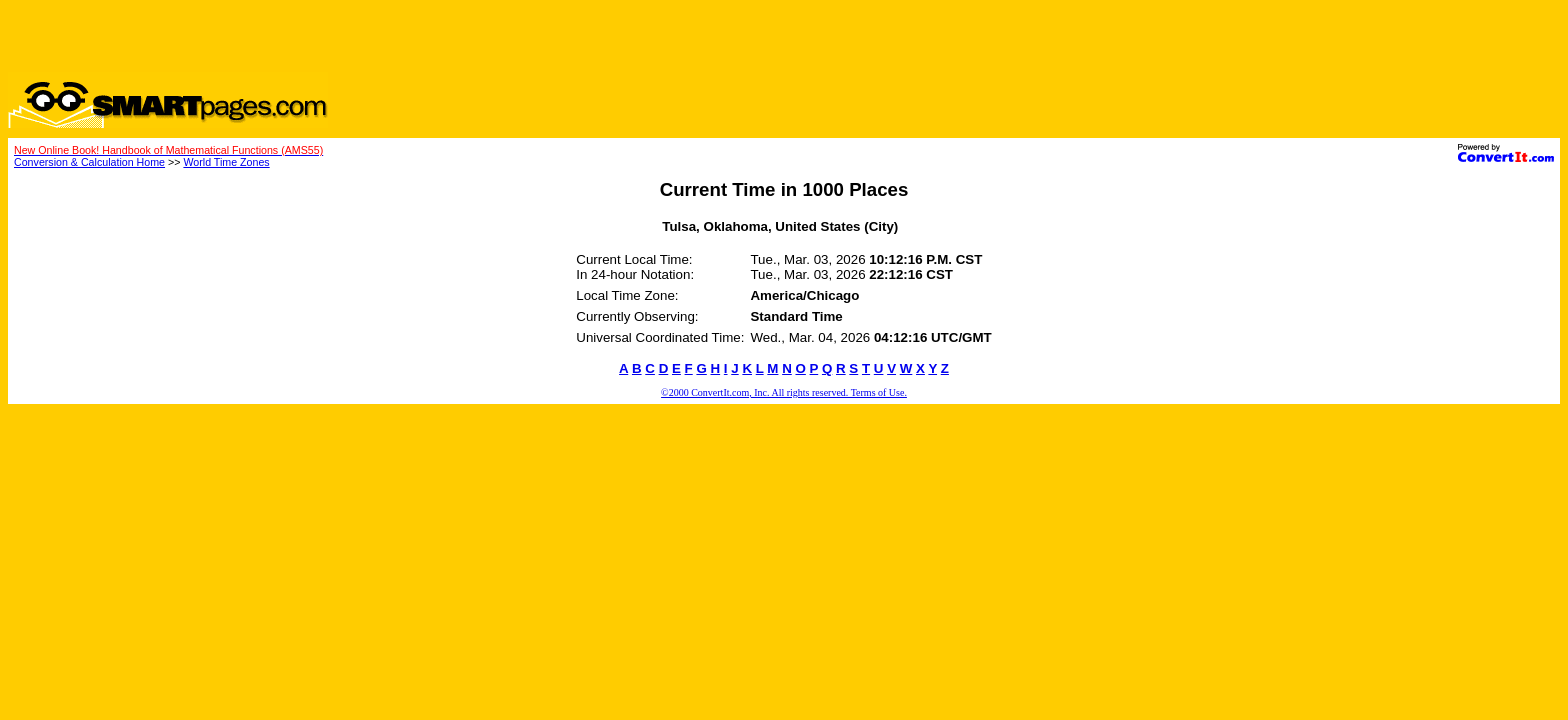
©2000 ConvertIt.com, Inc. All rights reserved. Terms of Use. (784, 392)
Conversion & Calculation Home (89, 162)
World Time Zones (226, 162)
